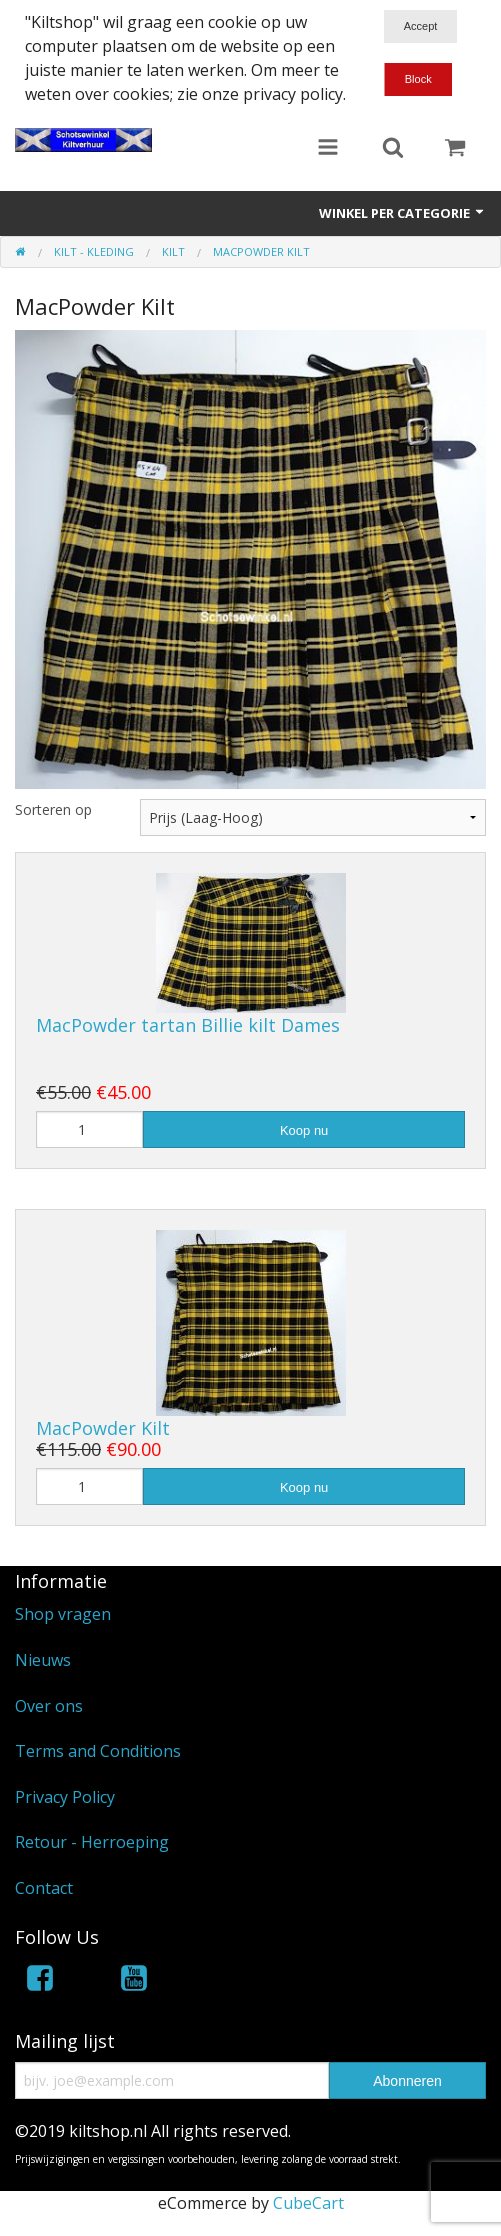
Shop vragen (63, 1614)
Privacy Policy (65, 1797)
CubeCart (308, 2203)
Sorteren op (53, 809)
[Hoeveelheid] (89, 1129)
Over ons (49, 1706)
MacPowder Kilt (103, 1428)
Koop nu (304, 1130)
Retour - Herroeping (92, 1842)
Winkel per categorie (402, 213)
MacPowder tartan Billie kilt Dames (188, 1025)
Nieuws (43, 1660)
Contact (44, 1888)
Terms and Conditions (98, 1751)
